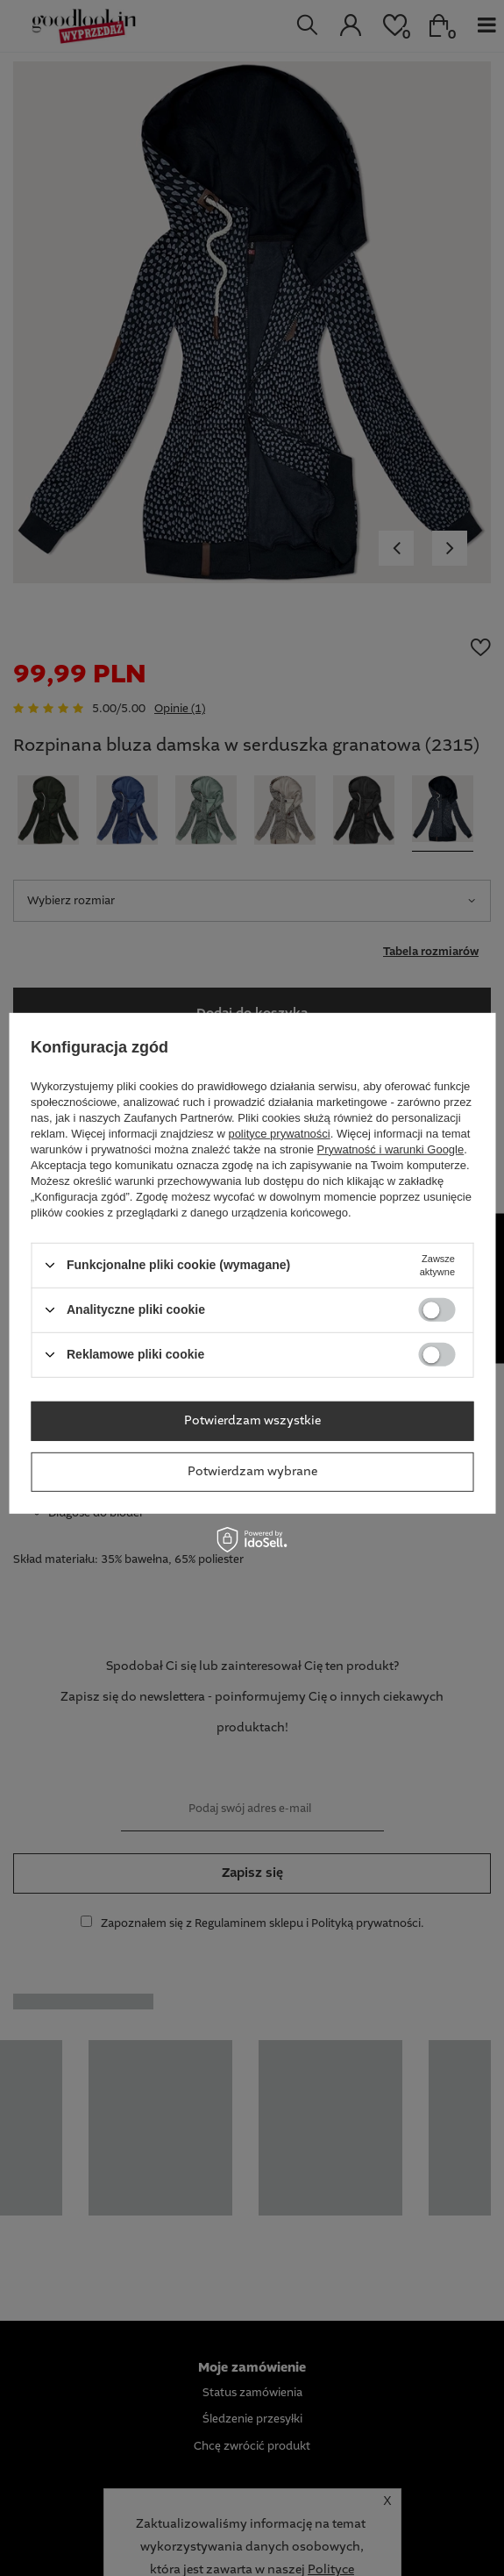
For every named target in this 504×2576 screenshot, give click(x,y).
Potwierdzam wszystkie (252, 1421)
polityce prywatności (279, 1132)
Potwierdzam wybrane (252, 1472)
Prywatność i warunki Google (391, 1148)
